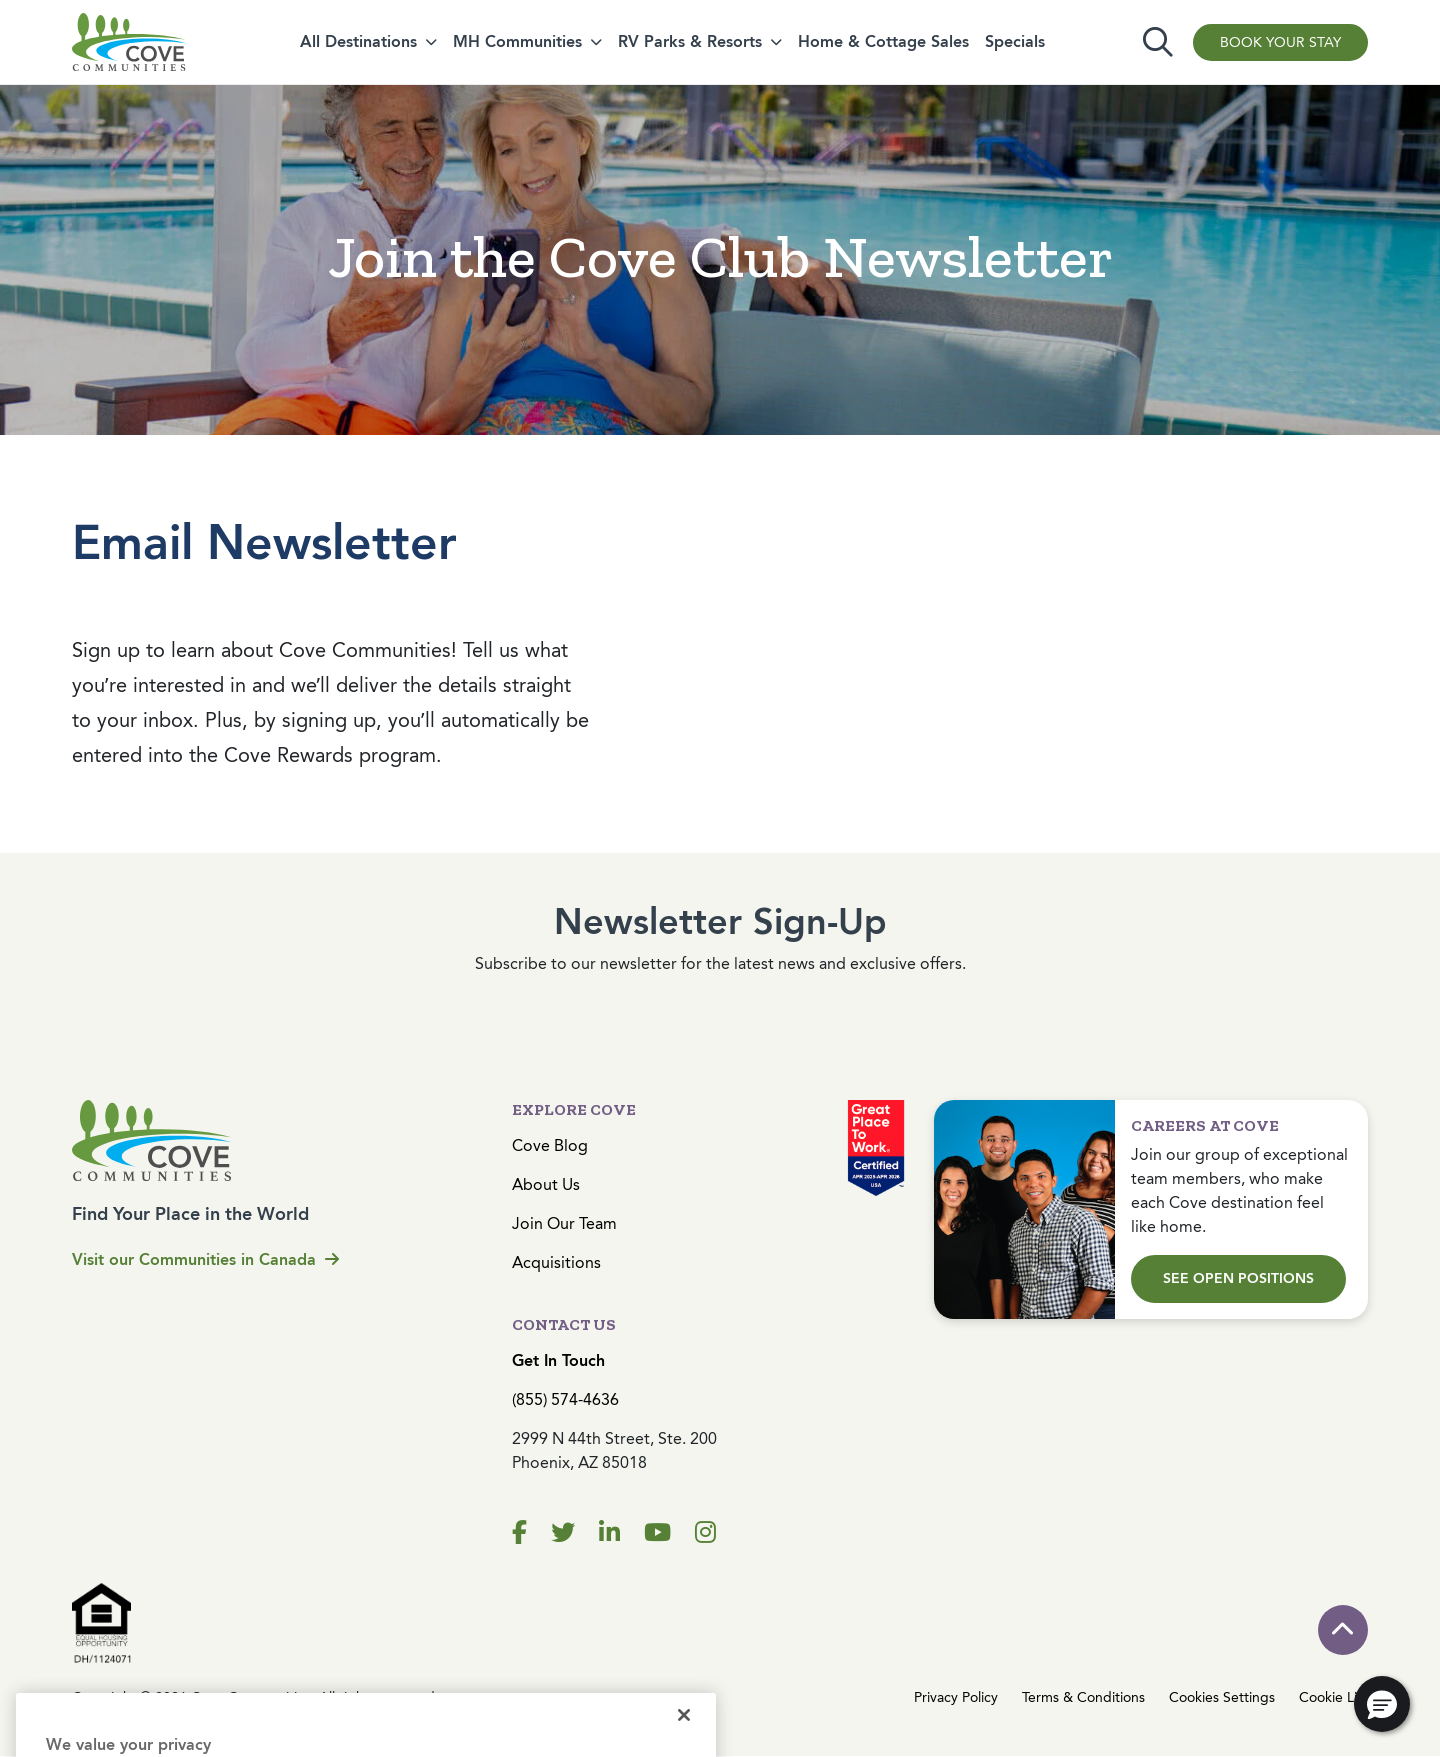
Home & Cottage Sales (883, 41)
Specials (1015, 41)
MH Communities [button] (517, 41)
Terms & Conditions (1083, 1697)
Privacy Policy (956, 1697)
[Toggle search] (1158, 42)
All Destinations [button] (358, 41)
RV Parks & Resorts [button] (690, 41)
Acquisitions (556, 1262)
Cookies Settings (1222, 1697)
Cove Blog (550, 1145)
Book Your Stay (1280, 42)
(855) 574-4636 (565, 1399)
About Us (546, 1184)
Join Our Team (564, 1223)
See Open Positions (1238, 1278)
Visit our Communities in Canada (205, 1259)
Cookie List (1333, 1697)
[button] (1382, 1704)
